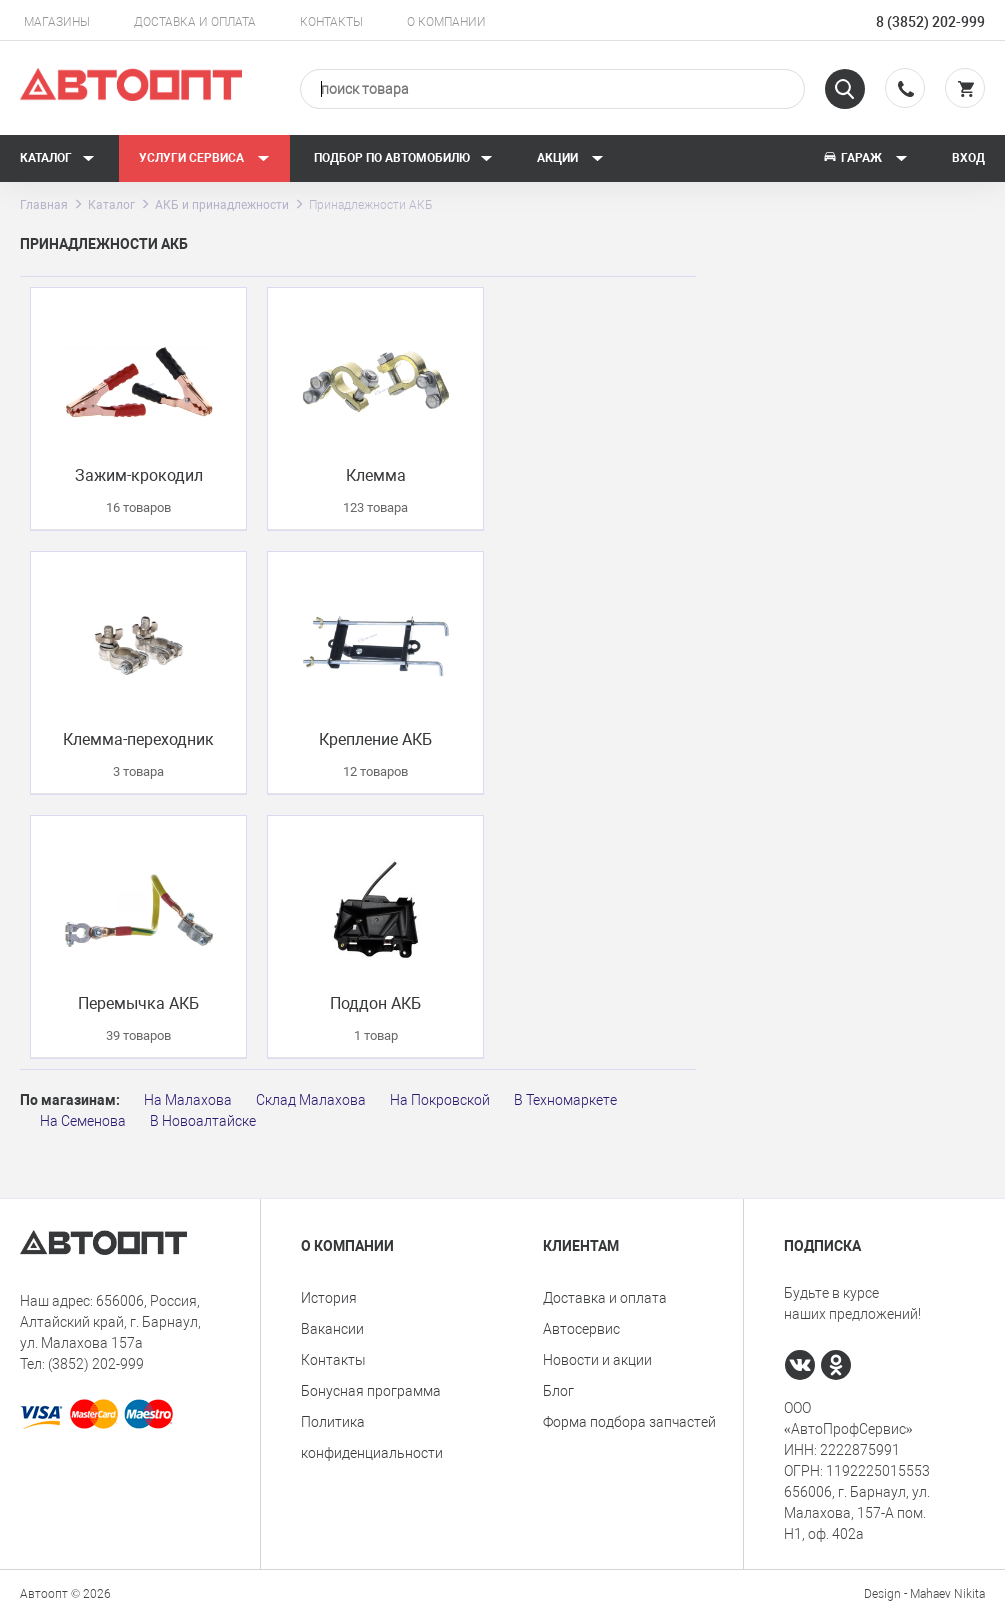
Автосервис (581, 1329)
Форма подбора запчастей (629, 1422)
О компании (446, 22)
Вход (968, 158)
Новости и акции (597, 1360)
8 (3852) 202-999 (930, 22)
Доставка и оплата (195, 22)
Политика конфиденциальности (372, 1437)
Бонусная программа (371, 1391)
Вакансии (332, 1329)
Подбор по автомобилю (403, 158)
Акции (570, 158)
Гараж (865, 158)
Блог (558, 1391)
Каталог (57, 158)
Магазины (57, 22)
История (329, 1298)
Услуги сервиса (204, 158)
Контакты (331, 22)
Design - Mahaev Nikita (924, 1594)
